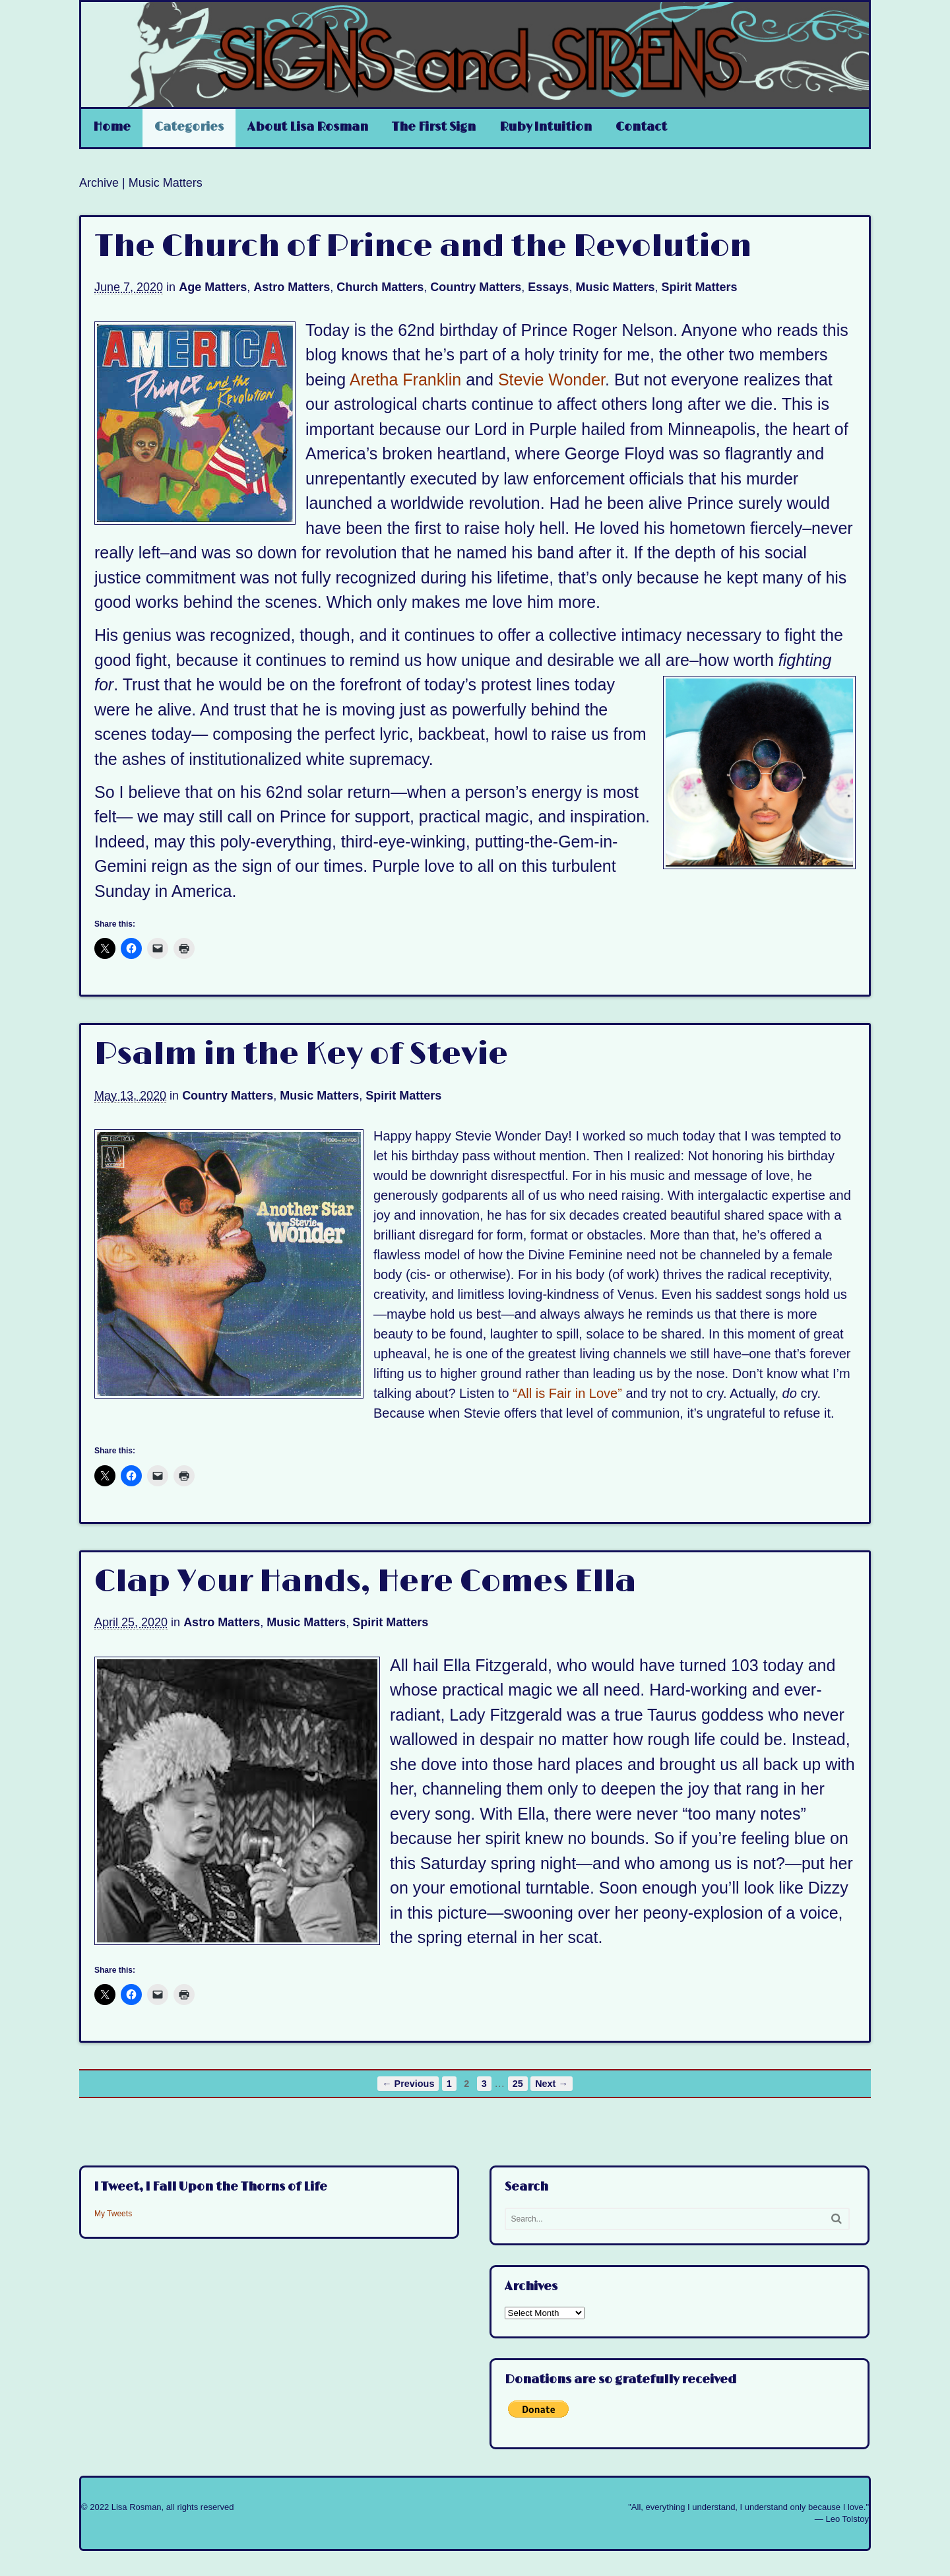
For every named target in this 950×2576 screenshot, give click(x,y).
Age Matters (213, 287)
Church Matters (380, 287)
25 (518, 2083)
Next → (551, 2083)
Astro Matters (291, 287)
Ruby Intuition (545, 127)
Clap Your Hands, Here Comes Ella (365, 1582)
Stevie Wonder (551, 379)
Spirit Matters (699, 287)
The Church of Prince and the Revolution (422, 246)
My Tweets (113, 2213)
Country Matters (475, 287)
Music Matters (614, 287)
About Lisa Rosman (307, 127)
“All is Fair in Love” (567, 1393)
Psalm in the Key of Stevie (301, 1054)
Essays (548, 287)
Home (112, 127)
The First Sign (434, 127)
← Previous (408, 2083)
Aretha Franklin (406, 379)
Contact (641, 127)
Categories (189, 127)
